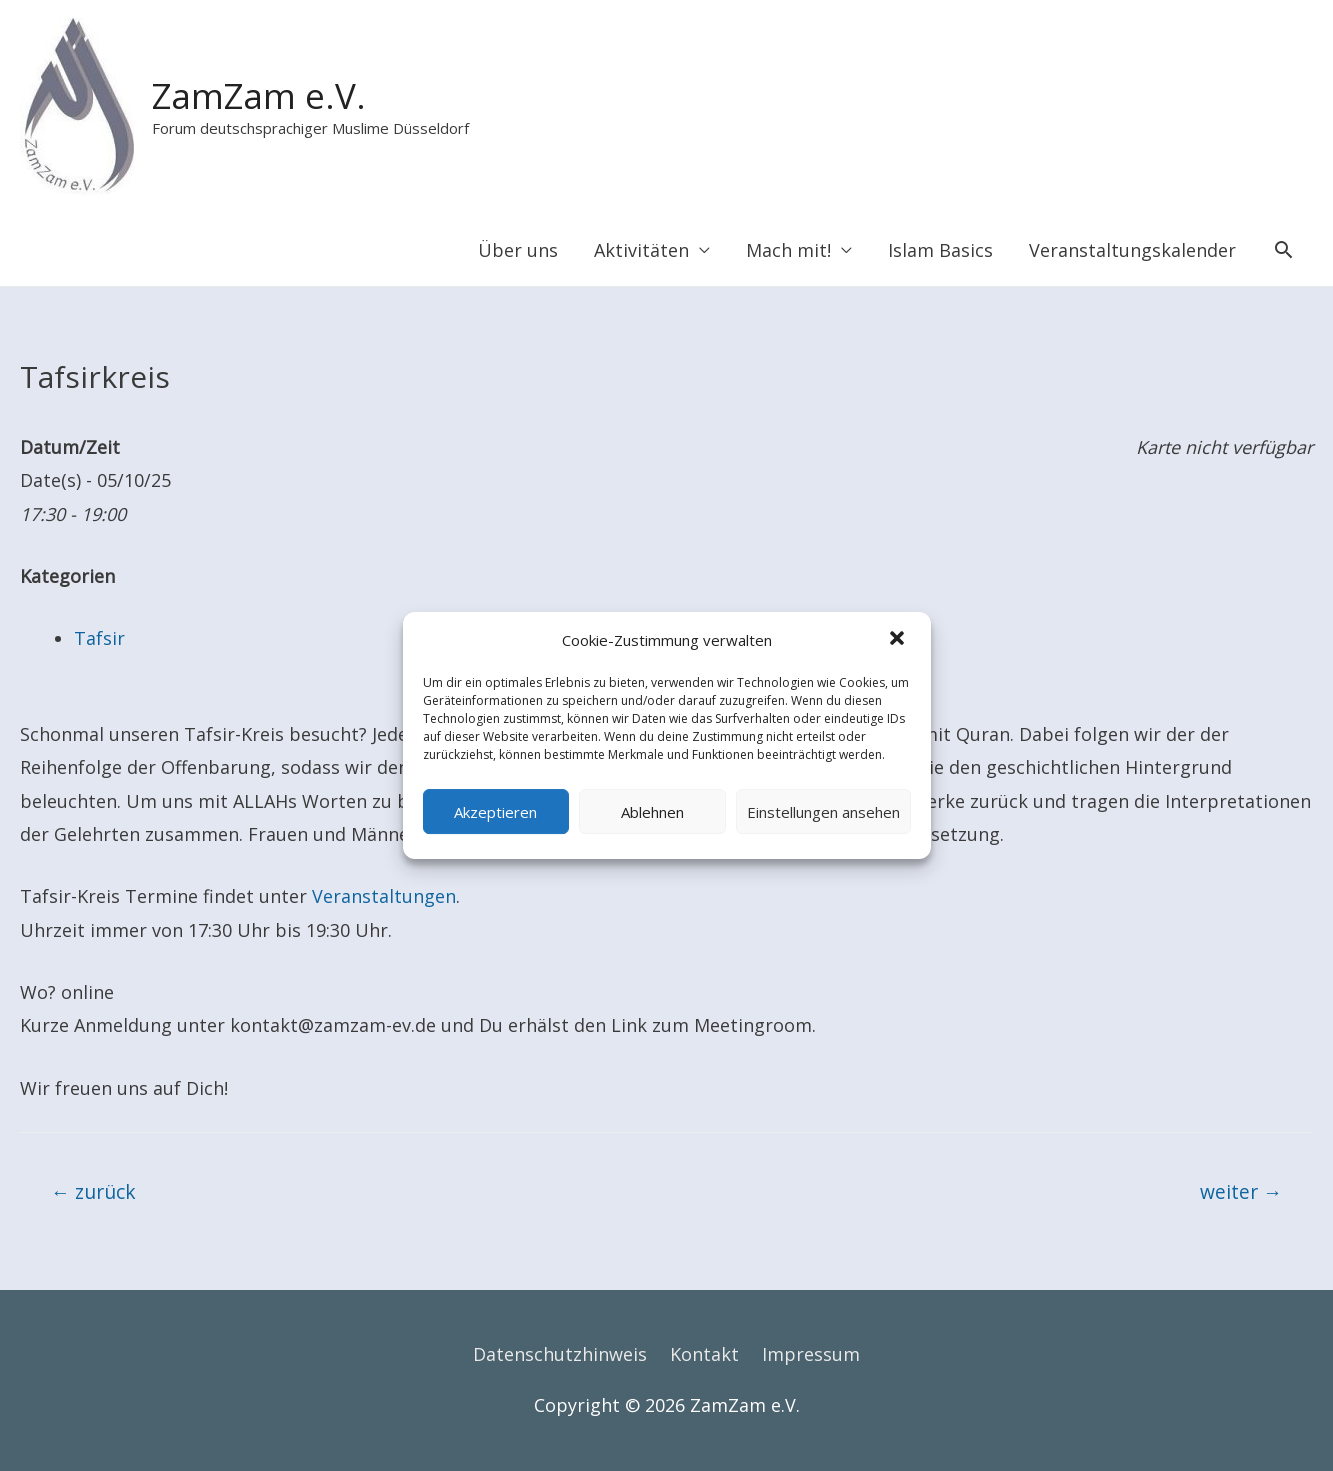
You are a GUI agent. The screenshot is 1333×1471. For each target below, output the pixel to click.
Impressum (811, 1354)
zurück (93, 1191)
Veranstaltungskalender (1132, 250)
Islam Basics (940, 250)
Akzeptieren (495, 812)
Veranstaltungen (384, 896)
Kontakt (704, 1354)
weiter (1241, 1191)
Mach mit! (788, 250)
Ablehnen (652, 812)
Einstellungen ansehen (823, 812)
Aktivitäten (641, 250)
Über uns (518, 250)
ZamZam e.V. (259, 95)
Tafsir (99, 638)
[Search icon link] (1283, 249)
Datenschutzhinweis (560, 1354)
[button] (899, 641)
